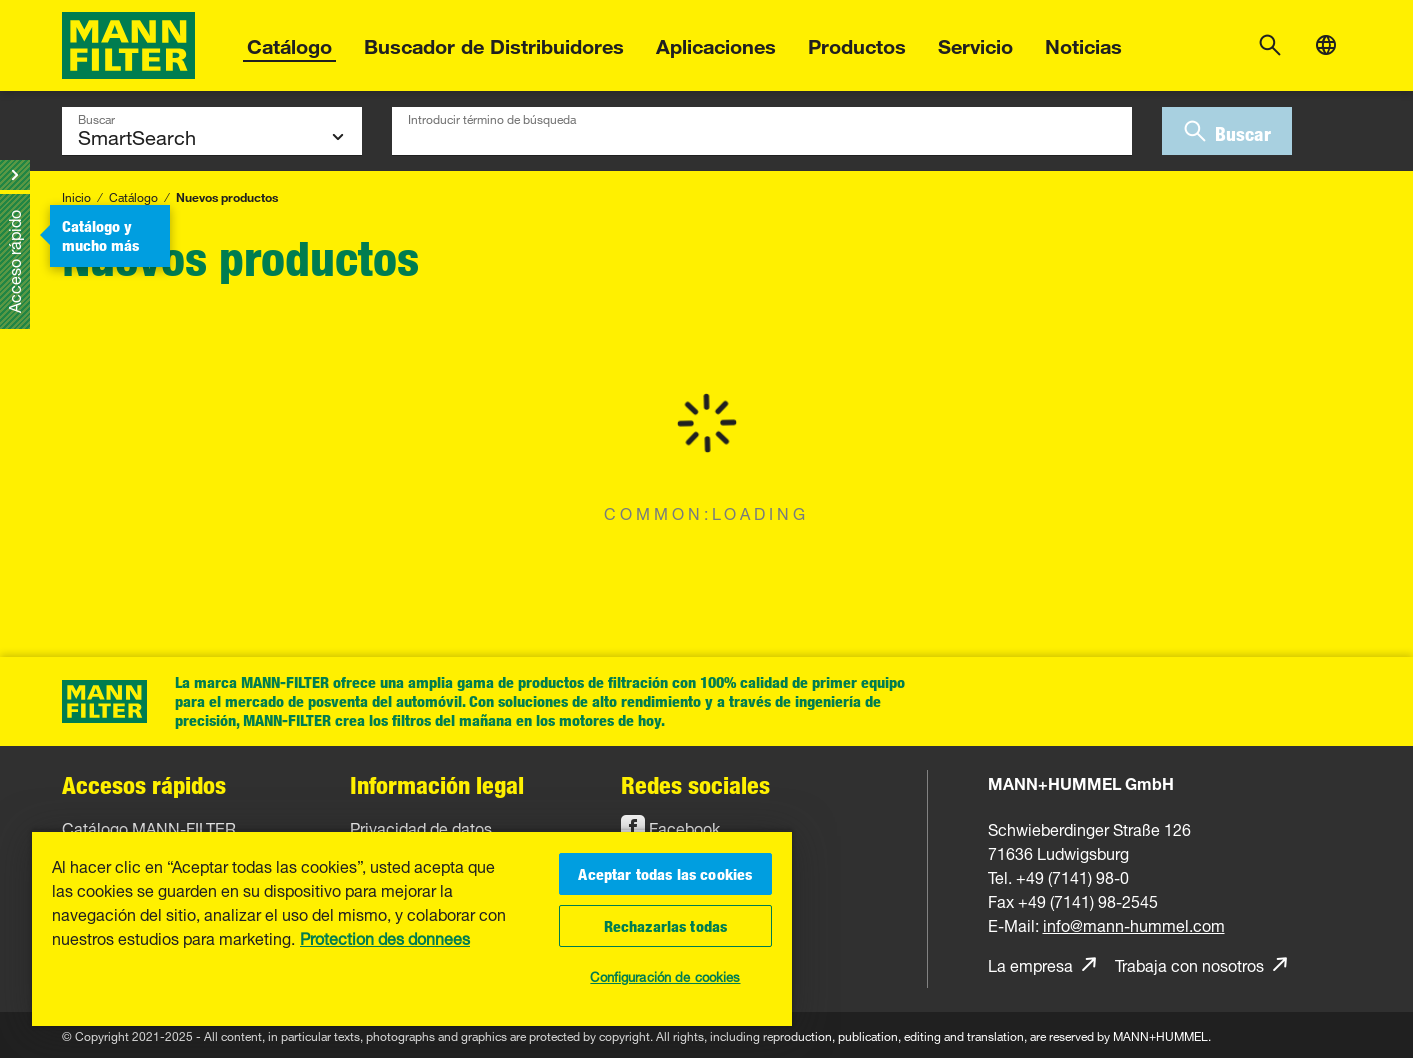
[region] (412, 928)
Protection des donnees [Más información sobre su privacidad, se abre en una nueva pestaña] (385, 937)
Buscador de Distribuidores (494, 43)
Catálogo (289, 43)
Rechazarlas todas (666, 926)
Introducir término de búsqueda (492, 117)
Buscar (96, 117)
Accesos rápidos (144, 784)
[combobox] (762, 131)
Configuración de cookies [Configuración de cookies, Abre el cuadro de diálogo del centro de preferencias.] (665, 975)
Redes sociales (695, 784)
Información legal (437, 784)
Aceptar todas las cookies (665, 874)
